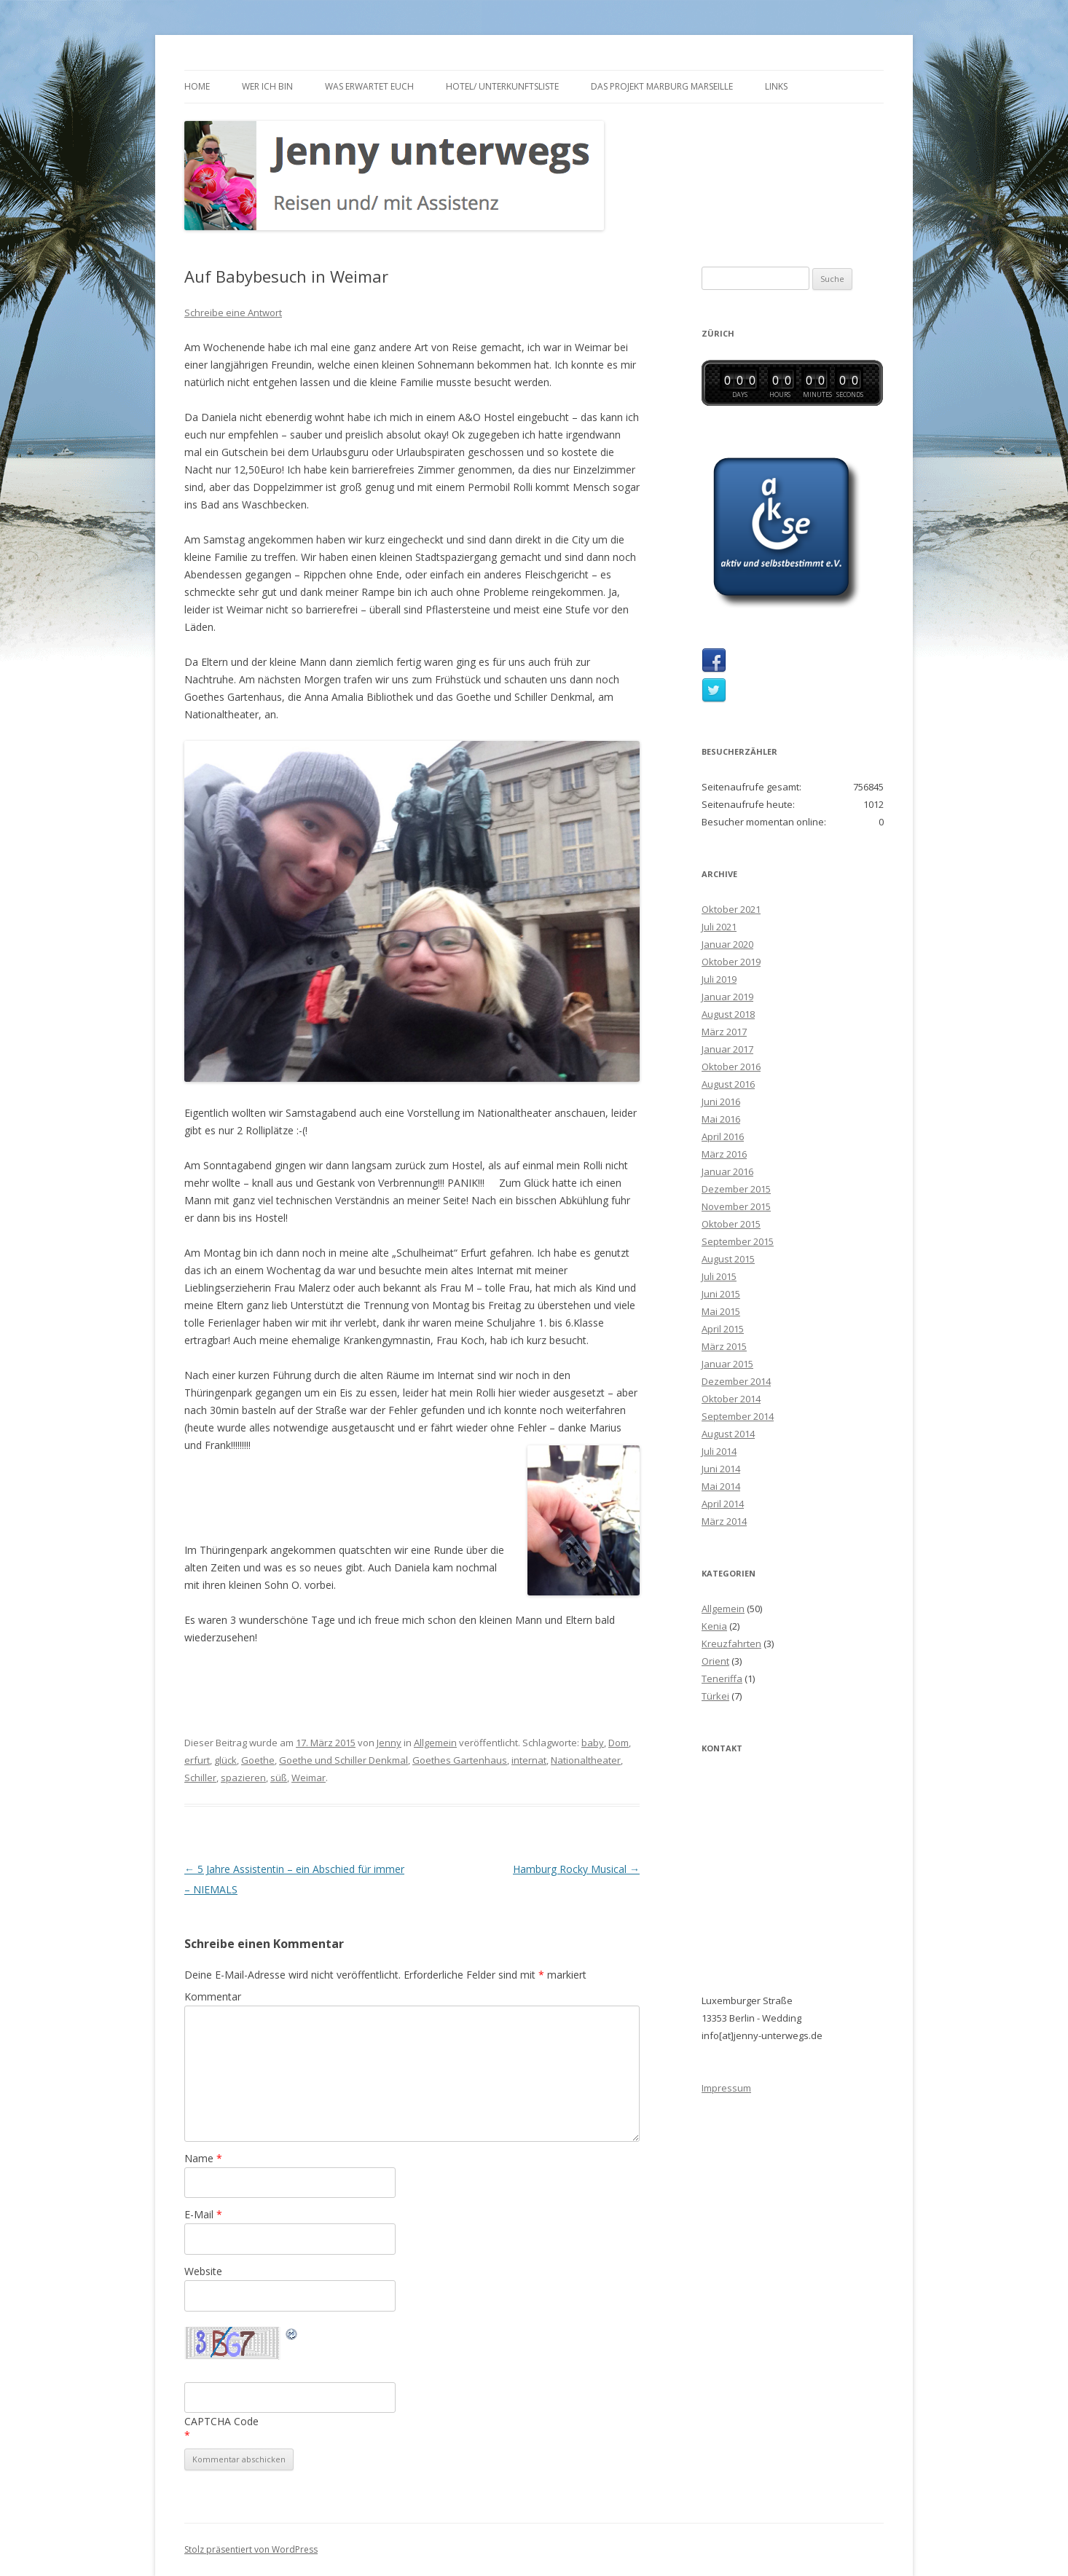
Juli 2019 (719, 979)
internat (528, 1760)
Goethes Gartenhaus (459, 1760)
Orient (715, 1661)
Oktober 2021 (731, 909)
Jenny (389, 1742)
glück (225, 1760)
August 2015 (728, 1258)
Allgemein (435, 1742)
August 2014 (728, 1433)
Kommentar (212, 1996)
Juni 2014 (721, 1468)
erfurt (197, 1760)
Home (197, 86)
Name (203, 2158)
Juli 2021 (719, 926)
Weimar (308, 1777)
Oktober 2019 (731, 961)
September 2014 (738, 1416)
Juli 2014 (719, 1451)
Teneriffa (722, 1678)
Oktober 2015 (731, 1223)
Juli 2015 (719, 1276)
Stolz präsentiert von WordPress (251, 2549)
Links (776, 86)
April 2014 (723, 1503)
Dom (618, 1742)
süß (278, 1777)
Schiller (200, 1777)
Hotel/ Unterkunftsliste (502, 86)
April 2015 (723, 1328)
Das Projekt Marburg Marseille (662, 86)
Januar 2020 (727, 944)
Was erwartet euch (369, 86)
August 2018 (728, 1014)
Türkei (715, 1696)
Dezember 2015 (736, 1188)
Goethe (258, 1760)
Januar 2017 (727, 1049)
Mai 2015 (721, 1311)
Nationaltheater (586, 1760)
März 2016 (724, 1154)
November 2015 (736, 1206)
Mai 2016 (721, 1119)
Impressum (726, 2087)
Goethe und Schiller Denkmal (343, 1760)
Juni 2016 (721, 1101)
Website (203, 2271)
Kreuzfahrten (731, 1643)
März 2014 (724, 1521)
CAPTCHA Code (221, 2421)
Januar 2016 (727, 1171)
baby (592, 1742)
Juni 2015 (721, 1293)
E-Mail (203, 2214)
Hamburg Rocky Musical (576, 1869)
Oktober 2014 (731, 1398)
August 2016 (728, 1084)
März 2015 (724, 1346)
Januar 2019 (727, 996)
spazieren (243, 1777)
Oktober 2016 (731, 1066)
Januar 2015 (727, 1363)
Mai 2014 (721, 1486)
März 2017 (724, 1031)
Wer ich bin (267, 86)
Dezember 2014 (736, 1381)
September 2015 (738, 1241)
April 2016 (723, 1136)
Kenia (714, 1626)
